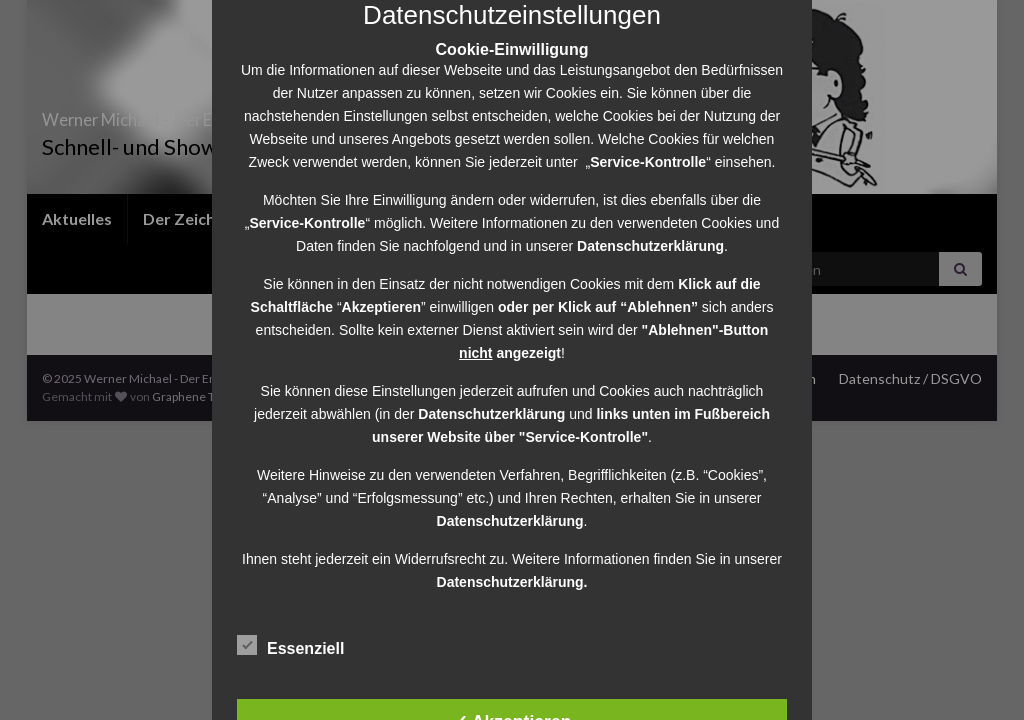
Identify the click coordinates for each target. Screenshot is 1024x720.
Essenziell (290, 646)
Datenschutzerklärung (491, 414)
